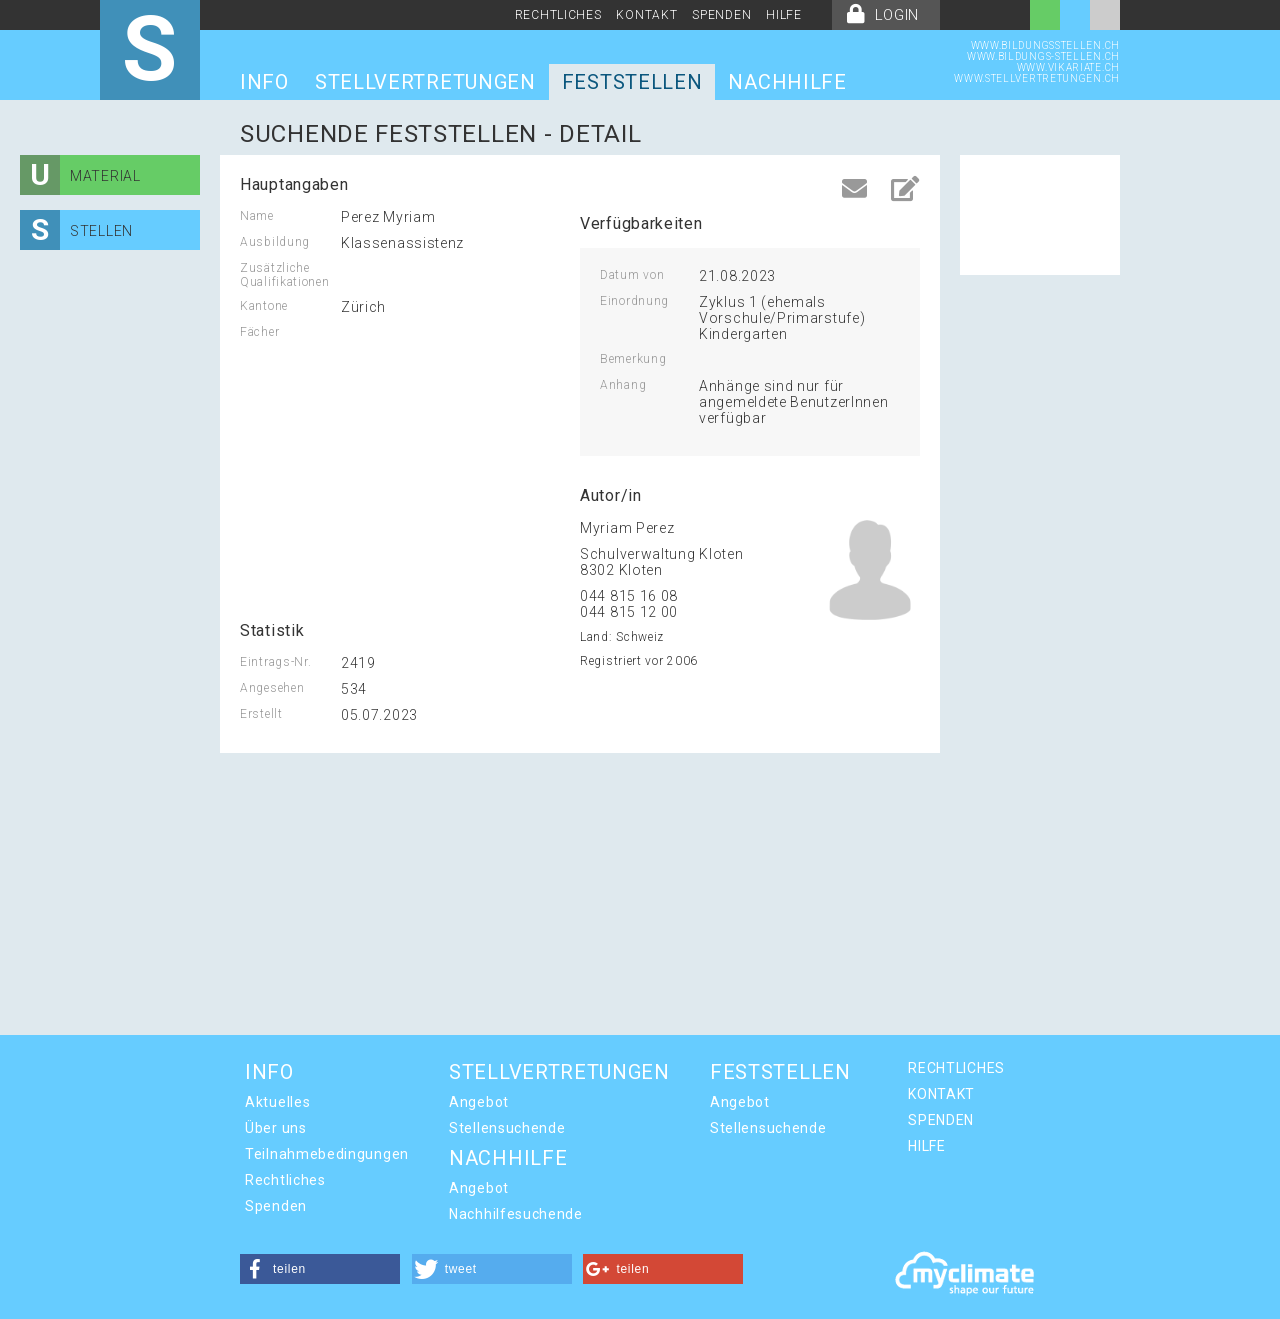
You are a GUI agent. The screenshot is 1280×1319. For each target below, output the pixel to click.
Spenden (276, 1206)
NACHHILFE (787, 82)
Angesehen (272, 688)
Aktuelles (277, 1102)
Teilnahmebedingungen (327, 1154)
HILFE (784, 15)
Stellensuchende (507, 1128)
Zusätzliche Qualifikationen (285, 275)
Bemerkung (633, 359)
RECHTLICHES (558, 15)
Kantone (264, 306)
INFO (264, 82)
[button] (320, 1269)
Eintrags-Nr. (275, 662)
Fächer (259, 332)
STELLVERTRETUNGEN (425, 82)
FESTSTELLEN (632, 82)
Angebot (479, 1102)
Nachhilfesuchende (516, 1214)
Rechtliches (285, 1180)
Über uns (276, 1128)
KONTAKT (646, 15)
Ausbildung (275, 242)
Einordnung (634, 301)
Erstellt (261, 714)
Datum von (632, 275)
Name (257, 216)
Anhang (623, 385)
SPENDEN (721, 15)
